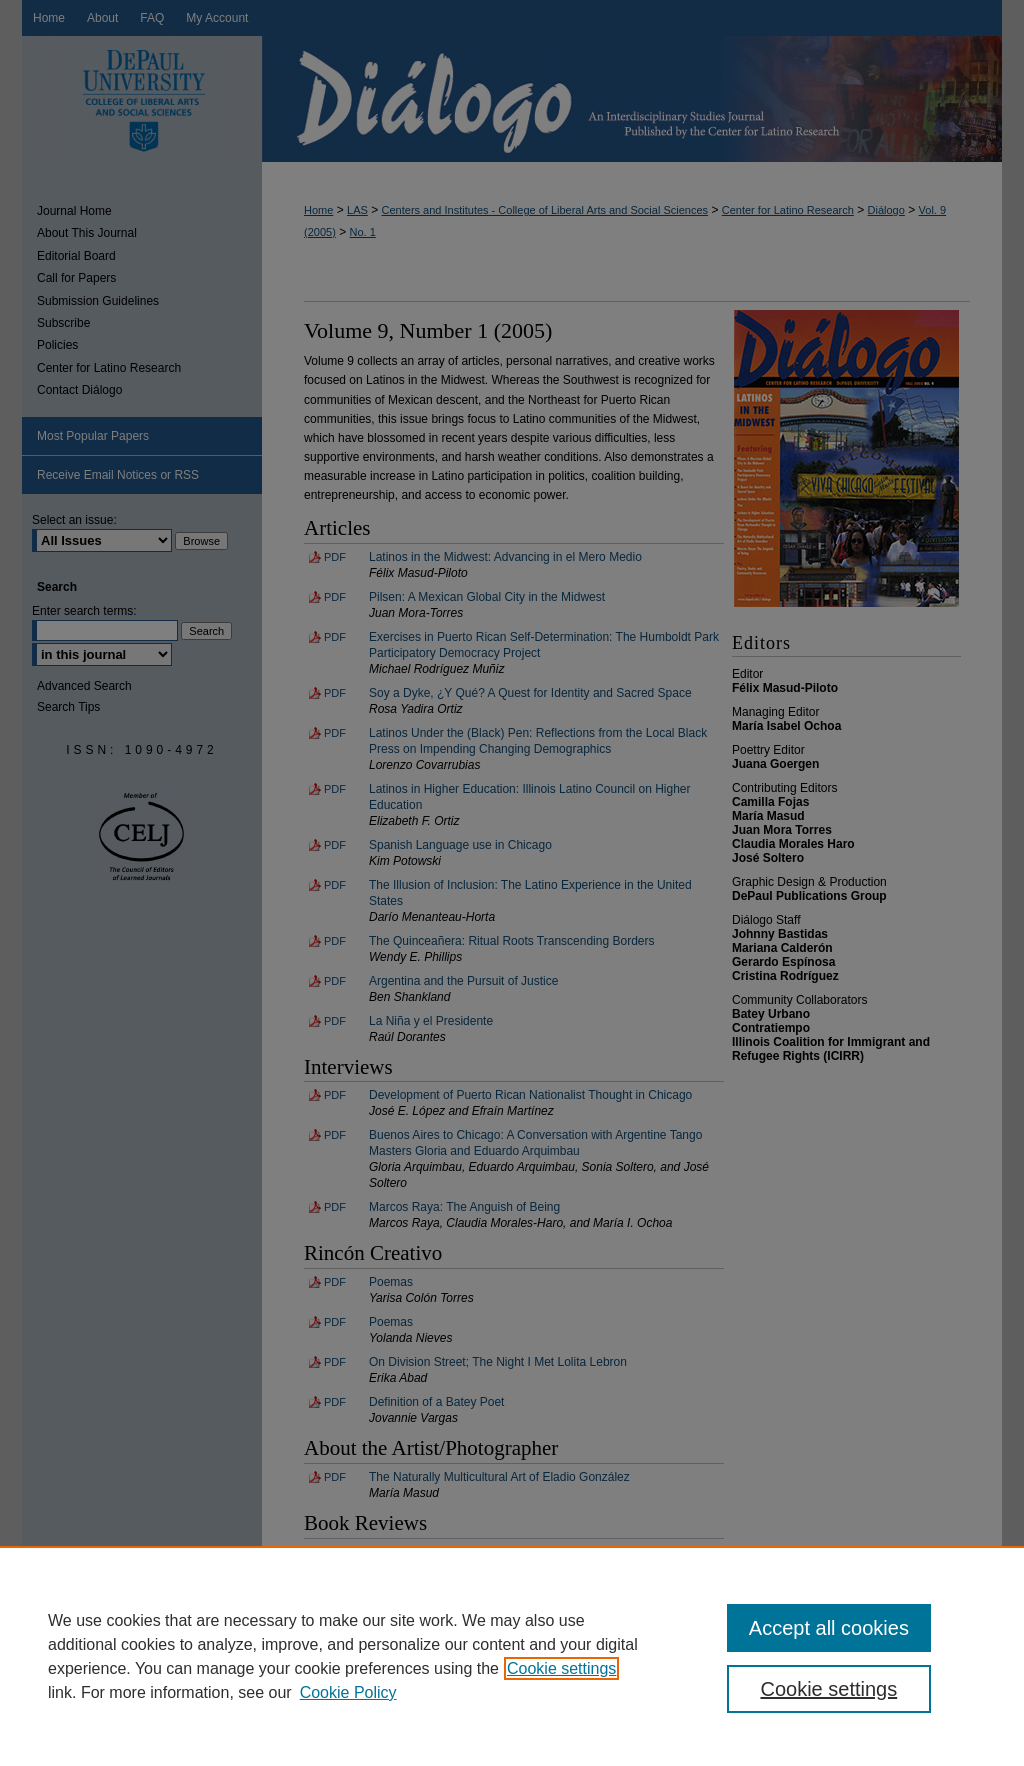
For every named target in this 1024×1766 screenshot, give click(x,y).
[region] (512, 1656)
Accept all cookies (829, 1628)
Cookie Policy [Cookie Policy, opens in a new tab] (348, 1692)
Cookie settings (561, 1668)
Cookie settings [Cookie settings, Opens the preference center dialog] (828, 1689)
